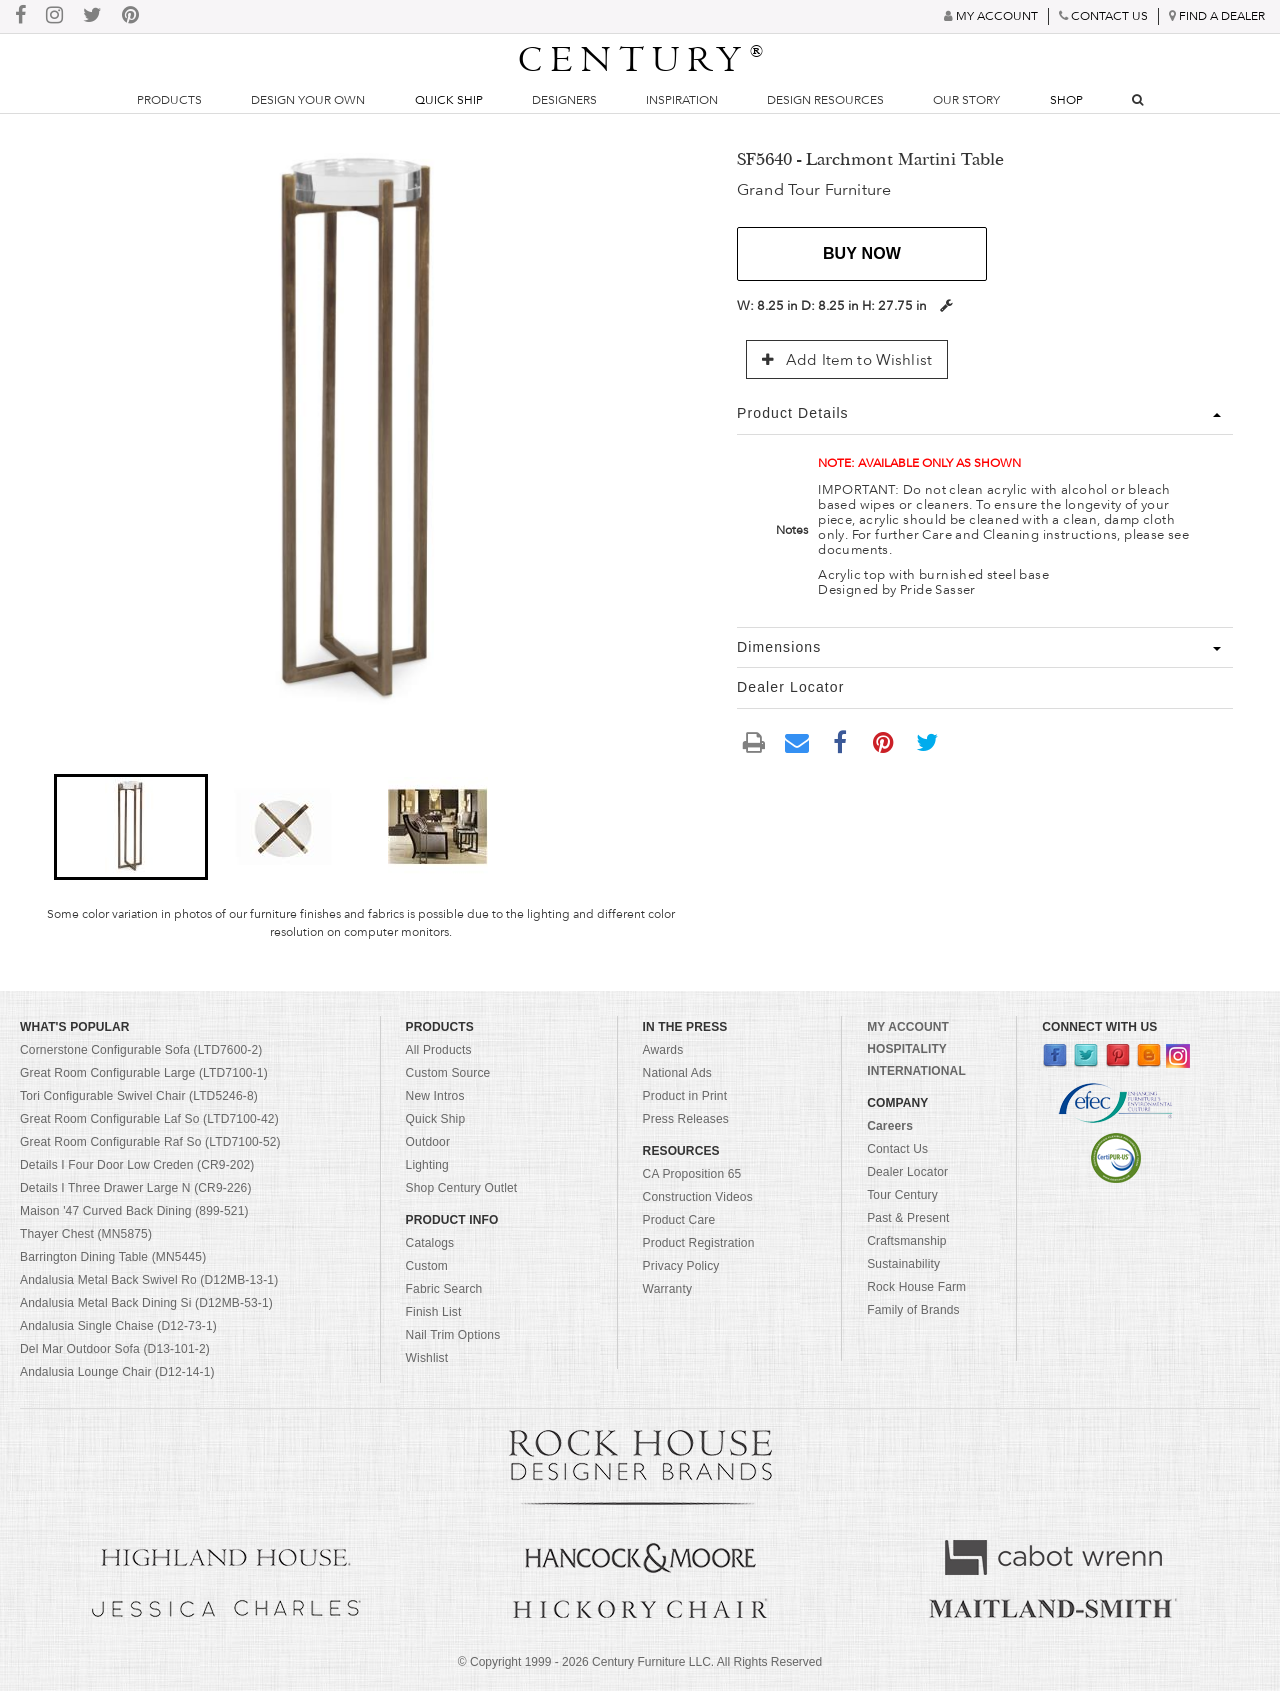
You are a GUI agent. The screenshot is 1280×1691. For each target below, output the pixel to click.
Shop (1066, 100)
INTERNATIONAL (916, 1071)
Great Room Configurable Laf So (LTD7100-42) (149, 1119)
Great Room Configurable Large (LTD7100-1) (144, 1073)
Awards (663, 1050)
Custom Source (448, 1073)
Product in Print (685, 1096)
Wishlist (427, 1358)
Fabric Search (444, 1289)
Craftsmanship (906, 1241)
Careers (890, 1126)
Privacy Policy (681, 1266)
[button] (130, 827)
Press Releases (686, 1119)
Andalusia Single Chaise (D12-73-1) (118, 1326)
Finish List (434, 1312)
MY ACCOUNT (908, 1027)
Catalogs (430, 1243)
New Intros (435, 1096)
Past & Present (908, 1218)
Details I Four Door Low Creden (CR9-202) (137, 1165)
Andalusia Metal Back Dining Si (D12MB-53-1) (146, 1303)
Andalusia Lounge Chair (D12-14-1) (117, 1372)
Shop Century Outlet (462, 1188)
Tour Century (902, 1195)
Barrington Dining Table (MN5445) (113, 1257)
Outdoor (428, 1142)
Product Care (679, 1220)
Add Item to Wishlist (847, 360)
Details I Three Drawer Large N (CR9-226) (136, 1188)
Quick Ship (449, 100)
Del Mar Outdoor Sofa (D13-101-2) (115, 1349)
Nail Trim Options (453, 1335)
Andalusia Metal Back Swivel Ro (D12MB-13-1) (149, 1280)
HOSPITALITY (907, 1049)
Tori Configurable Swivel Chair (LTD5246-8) (139, 1096)
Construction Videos (698, 1197)
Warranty (668, 1289)
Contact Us (897, 1149)
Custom (427, 1266)
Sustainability (903, 1264)
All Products (439, 1050)
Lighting (427, 1165)
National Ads (677, 1073)
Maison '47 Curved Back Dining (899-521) (134, 1211)
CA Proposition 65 (692, 1174)
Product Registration (699, 1243)
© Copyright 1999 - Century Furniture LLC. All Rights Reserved (640, 1662)
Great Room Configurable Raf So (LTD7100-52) (150, 1142)
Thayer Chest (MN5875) (86, 1234)
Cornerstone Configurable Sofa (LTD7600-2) (141, 1050)
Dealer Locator (907, 1172)
